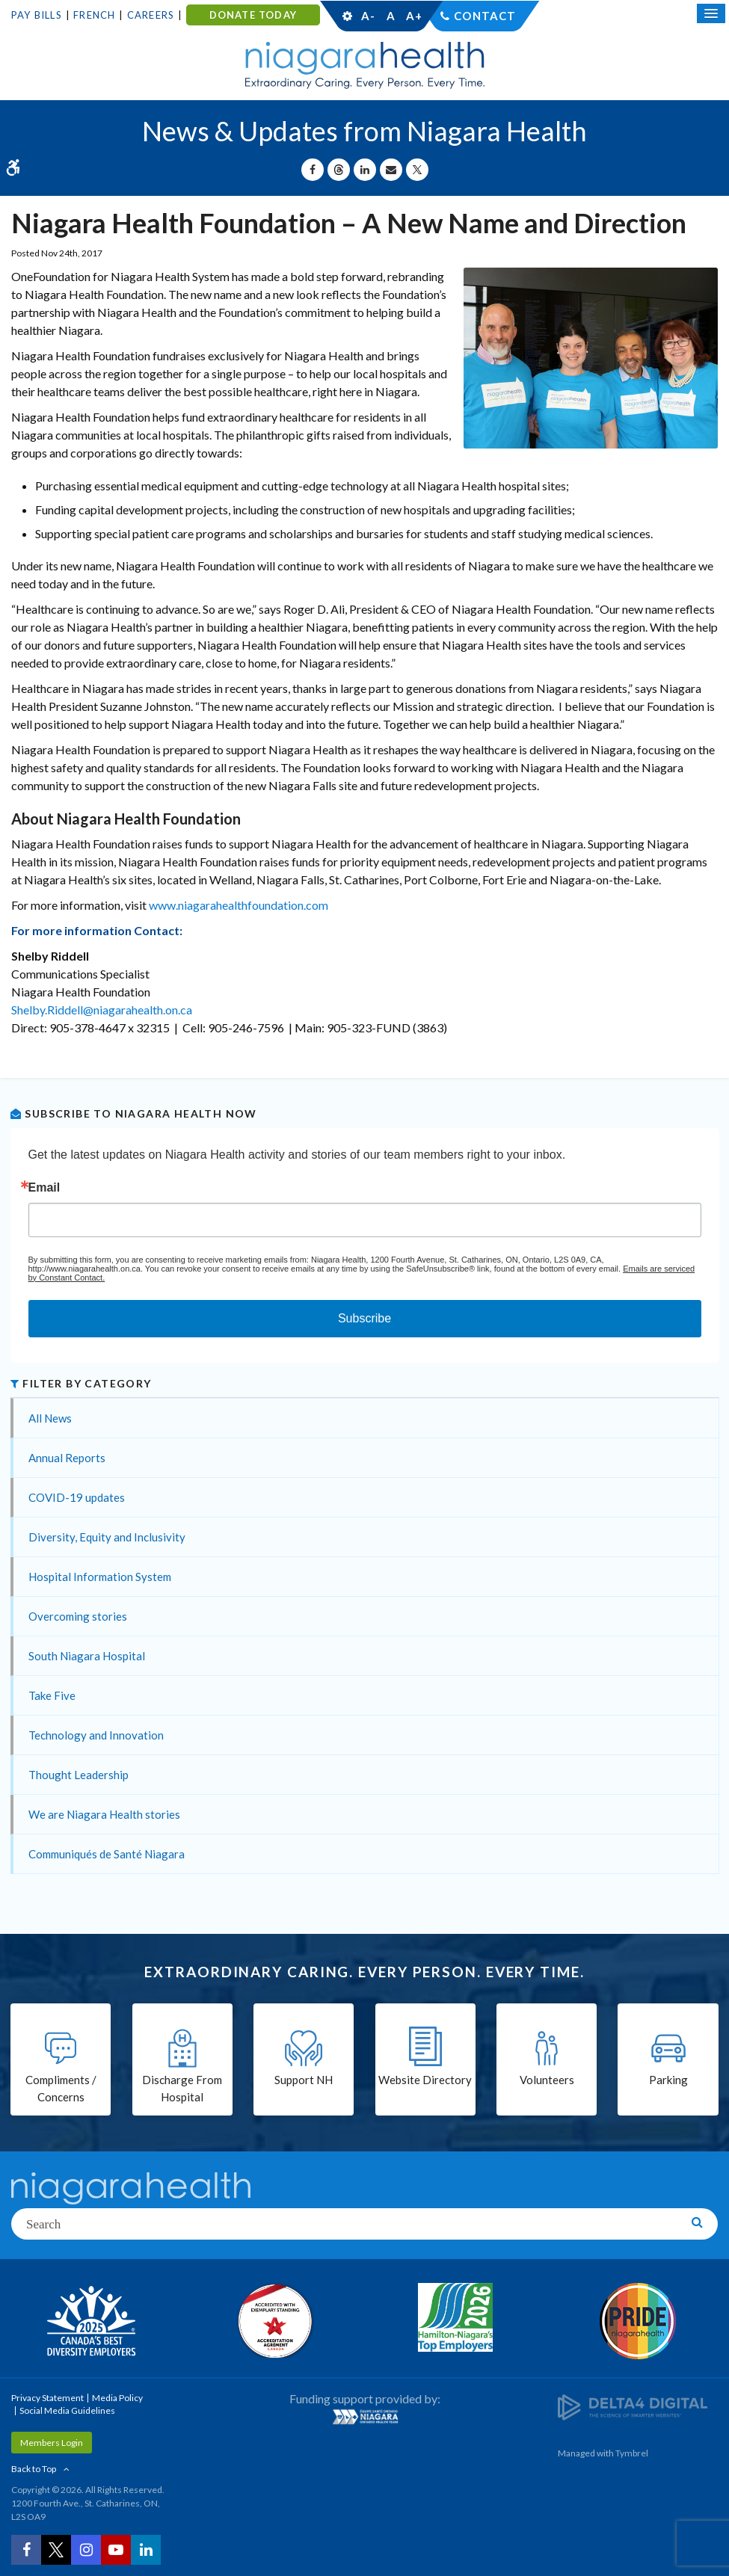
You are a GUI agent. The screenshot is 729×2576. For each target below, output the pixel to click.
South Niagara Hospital (86, 1656)
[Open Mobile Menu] (711, 13)
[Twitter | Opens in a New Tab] (56, 2550)
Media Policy (117, 2397)
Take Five (52, 1695)
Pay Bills (36, 15)
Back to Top (33, 2468)
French (94, 15)
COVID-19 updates (76, 1497)
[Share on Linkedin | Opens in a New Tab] (365, 169)
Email (44, 1188)
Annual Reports (66, 1457)
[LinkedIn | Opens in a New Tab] (146, 2550)
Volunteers (547, 2079)
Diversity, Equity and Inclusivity (106, 1537)
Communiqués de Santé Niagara (106, 1854)
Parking (668, 2079)
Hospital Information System (99, 1576)
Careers (150, 15)
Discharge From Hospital (182, 2088)
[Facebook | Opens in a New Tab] (26, 2550)
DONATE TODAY (253, 15)
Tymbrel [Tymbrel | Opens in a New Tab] (631, 2453)
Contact (485, 15)
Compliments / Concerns (60, 2088)
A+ (413, 15)
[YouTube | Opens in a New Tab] (116, 2550)
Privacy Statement (47, 2397)
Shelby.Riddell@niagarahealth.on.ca (101, 1009)
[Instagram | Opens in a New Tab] (86, 2550)
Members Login (51, 2442)
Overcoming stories (77, 1616)
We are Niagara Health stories (104, 1814)
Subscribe (364, 1318)
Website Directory (425, 2079)
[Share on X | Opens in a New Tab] (417, 169)
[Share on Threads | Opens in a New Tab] (338, 169)
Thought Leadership (78, 1774)
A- (368, 15)
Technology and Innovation (96, 1735)
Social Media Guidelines (67, 2410)
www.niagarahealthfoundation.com (238, 905)
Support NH (303, 2079)
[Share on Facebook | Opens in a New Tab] (312, 169)
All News (50, 1418)
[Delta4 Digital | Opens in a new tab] (632, 2406)
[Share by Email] (391, 169)
